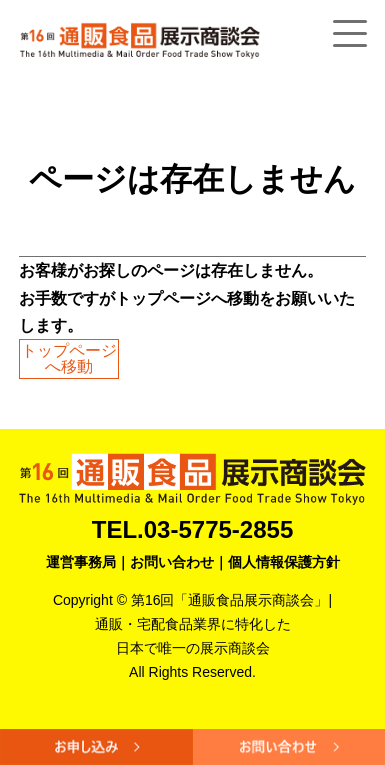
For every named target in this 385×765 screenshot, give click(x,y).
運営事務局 (81, 562)
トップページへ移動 (69, 358)
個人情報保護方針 (284, 562)
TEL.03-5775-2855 (192, 529)
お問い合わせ (172, 562)
